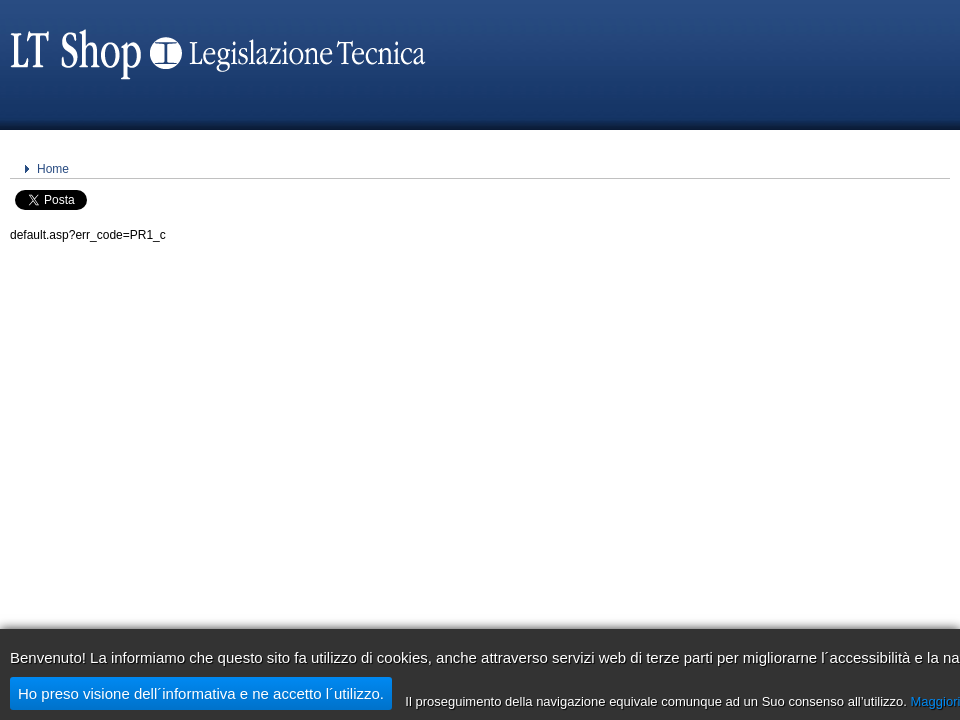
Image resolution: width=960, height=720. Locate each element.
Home (53, 169)
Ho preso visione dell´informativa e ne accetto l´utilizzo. (201, 693)
